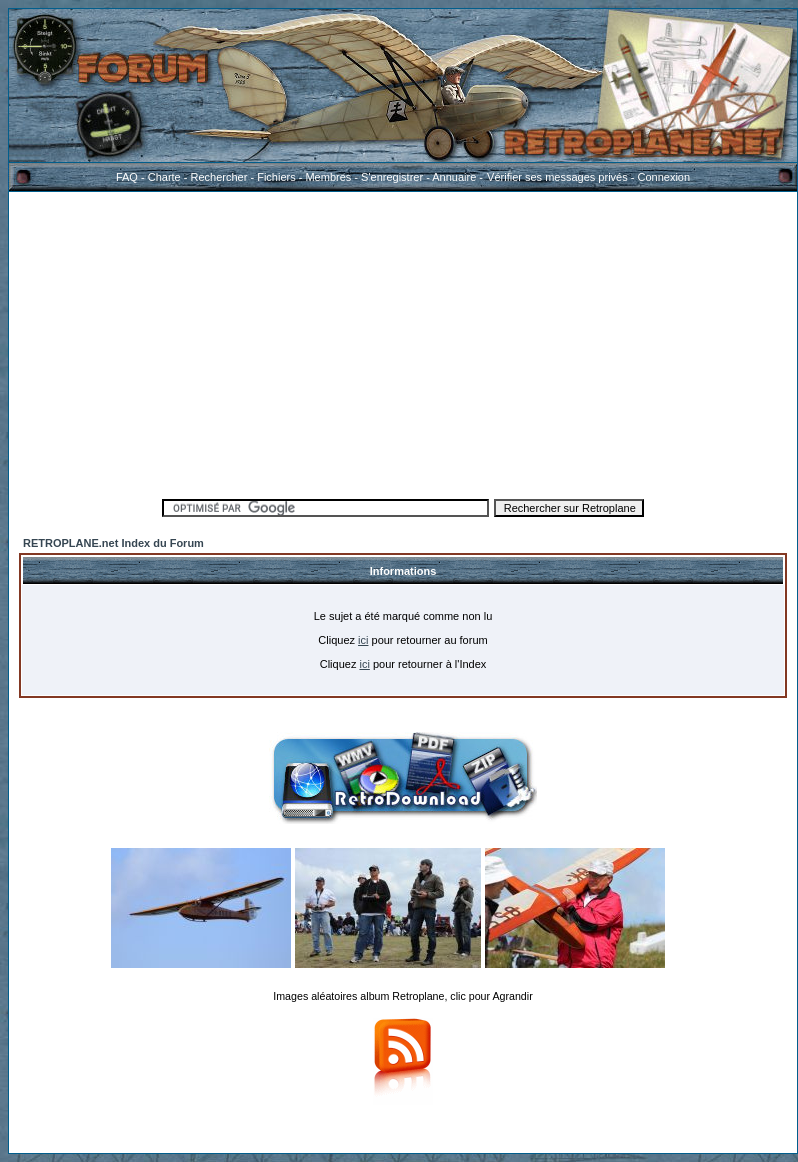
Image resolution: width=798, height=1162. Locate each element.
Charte (164, 177)
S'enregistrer (392, 177)
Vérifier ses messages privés (557, 177)
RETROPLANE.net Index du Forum (113, 543)
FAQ (127, 177)
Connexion (663, 177)
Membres (328, 177)
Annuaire (454, 177)
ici (363, 640)
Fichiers (276, 177)
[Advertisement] (403, 342)
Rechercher (219, 177)
